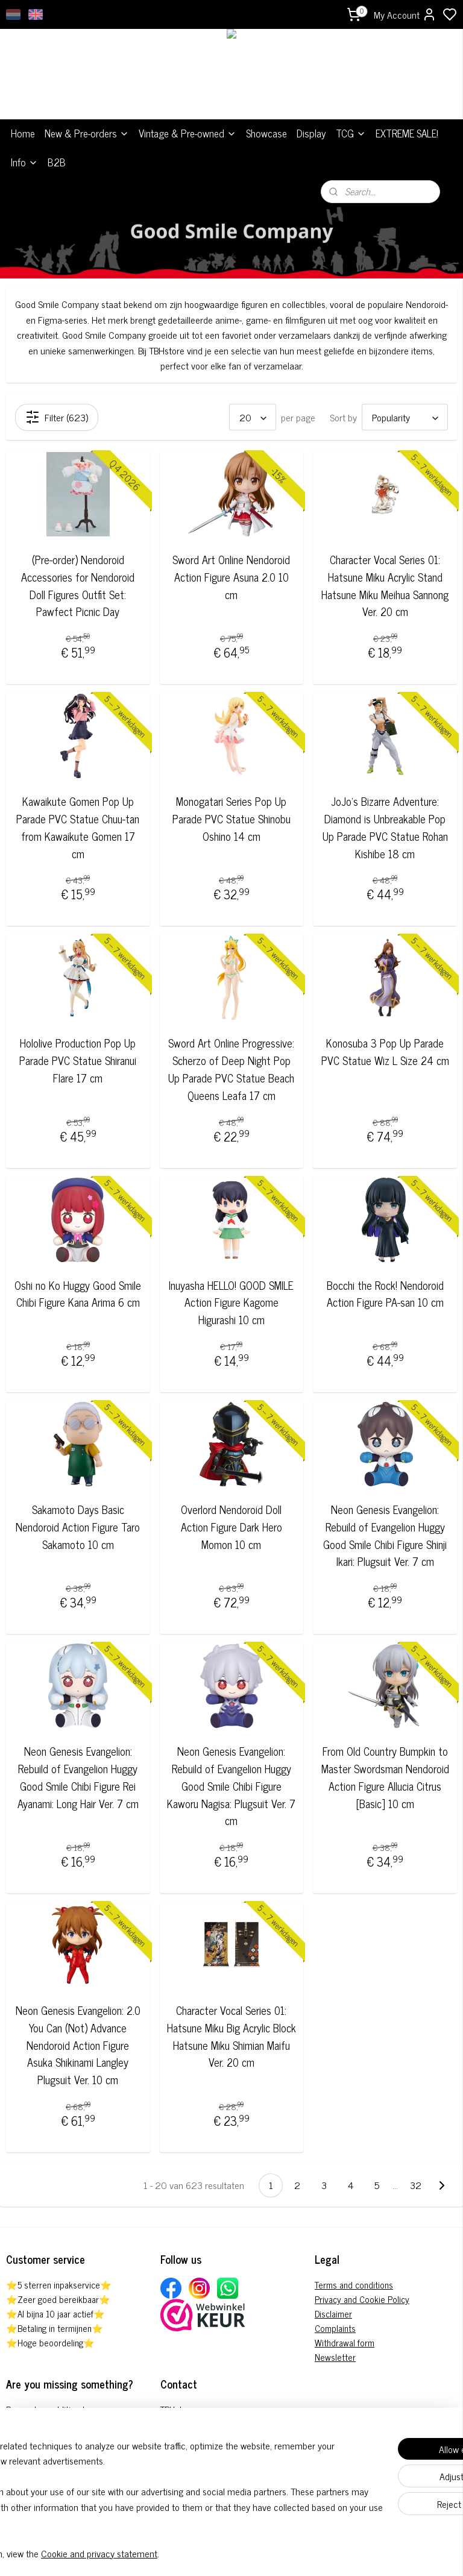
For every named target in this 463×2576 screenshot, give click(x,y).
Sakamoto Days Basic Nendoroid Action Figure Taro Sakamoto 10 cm (78, 1527)
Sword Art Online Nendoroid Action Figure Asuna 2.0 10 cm (231, 577)
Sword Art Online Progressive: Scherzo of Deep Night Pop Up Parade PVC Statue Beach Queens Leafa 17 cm (231, 1069)
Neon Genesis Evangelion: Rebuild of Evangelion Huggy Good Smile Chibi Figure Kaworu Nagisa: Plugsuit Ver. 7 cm (231, 1785)
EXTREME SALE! (407, 133)
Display (311, 133)
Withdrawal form (344, 2342)
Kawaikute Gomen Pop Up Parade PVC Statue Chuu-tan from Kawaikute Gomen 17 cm (77, 827)
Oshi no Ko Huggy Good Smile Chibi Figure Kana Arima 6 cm (77, 1294)
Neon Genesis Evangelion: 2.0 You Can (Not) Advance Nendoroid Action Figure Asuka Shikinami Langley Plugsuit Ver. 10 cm (78, 2045)
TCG (351, 133)
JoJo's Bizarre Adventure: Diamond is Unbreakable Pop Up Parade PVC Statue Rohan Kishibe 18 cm (385, 827)
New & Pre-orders (87, 133)
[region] (151, 2491)
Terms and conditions (354, 2284)
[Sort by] (404, 417)
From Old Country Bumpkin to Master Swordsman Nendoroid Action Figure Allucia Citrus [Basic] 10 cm (385, 1777)
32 (415, 2185)
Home (23, 133)
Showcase (266, 133)
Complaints (335, 2328)
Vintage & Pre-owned (187, 133)
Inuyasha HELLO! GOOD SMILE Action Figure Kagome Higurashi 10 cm (231, 1302)
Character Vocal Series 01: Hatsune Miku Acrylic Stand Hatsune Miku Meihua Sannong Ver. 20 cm (385, 585)
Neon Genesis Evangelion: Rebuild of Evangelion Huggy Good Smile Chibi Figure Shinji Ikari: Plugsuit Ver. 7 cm (385, 1535)
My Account (405, 14)
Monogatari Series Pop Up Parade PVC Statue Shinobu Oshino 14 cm (231, 818)
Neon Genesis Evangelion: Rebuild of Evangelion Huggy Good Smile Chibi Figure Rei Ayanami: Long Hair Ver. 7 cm (78, 1777)
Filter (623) (56, 417)
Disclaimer (333, 2313)
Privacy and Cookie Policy (362, 2299)
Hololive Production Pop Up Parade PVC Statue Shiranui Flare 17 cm (77, 1060)
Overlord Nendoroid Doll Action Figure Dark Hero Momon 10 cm (231, 1527)
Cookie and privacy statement (193, 2553)
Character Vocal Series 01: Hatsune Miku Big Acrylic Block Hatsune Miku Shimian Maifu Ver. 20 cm (231, 2036)
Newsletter (335, 2356)
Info (24, 162)
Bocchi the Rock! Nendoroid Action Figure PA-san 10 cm (385, 1294)
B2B (57, 162)
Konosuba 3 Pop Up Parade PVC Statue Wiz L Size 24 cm (385, 1051)
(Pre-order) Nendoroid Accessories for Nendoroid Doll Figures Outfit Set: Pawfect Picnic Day (77, 585)
